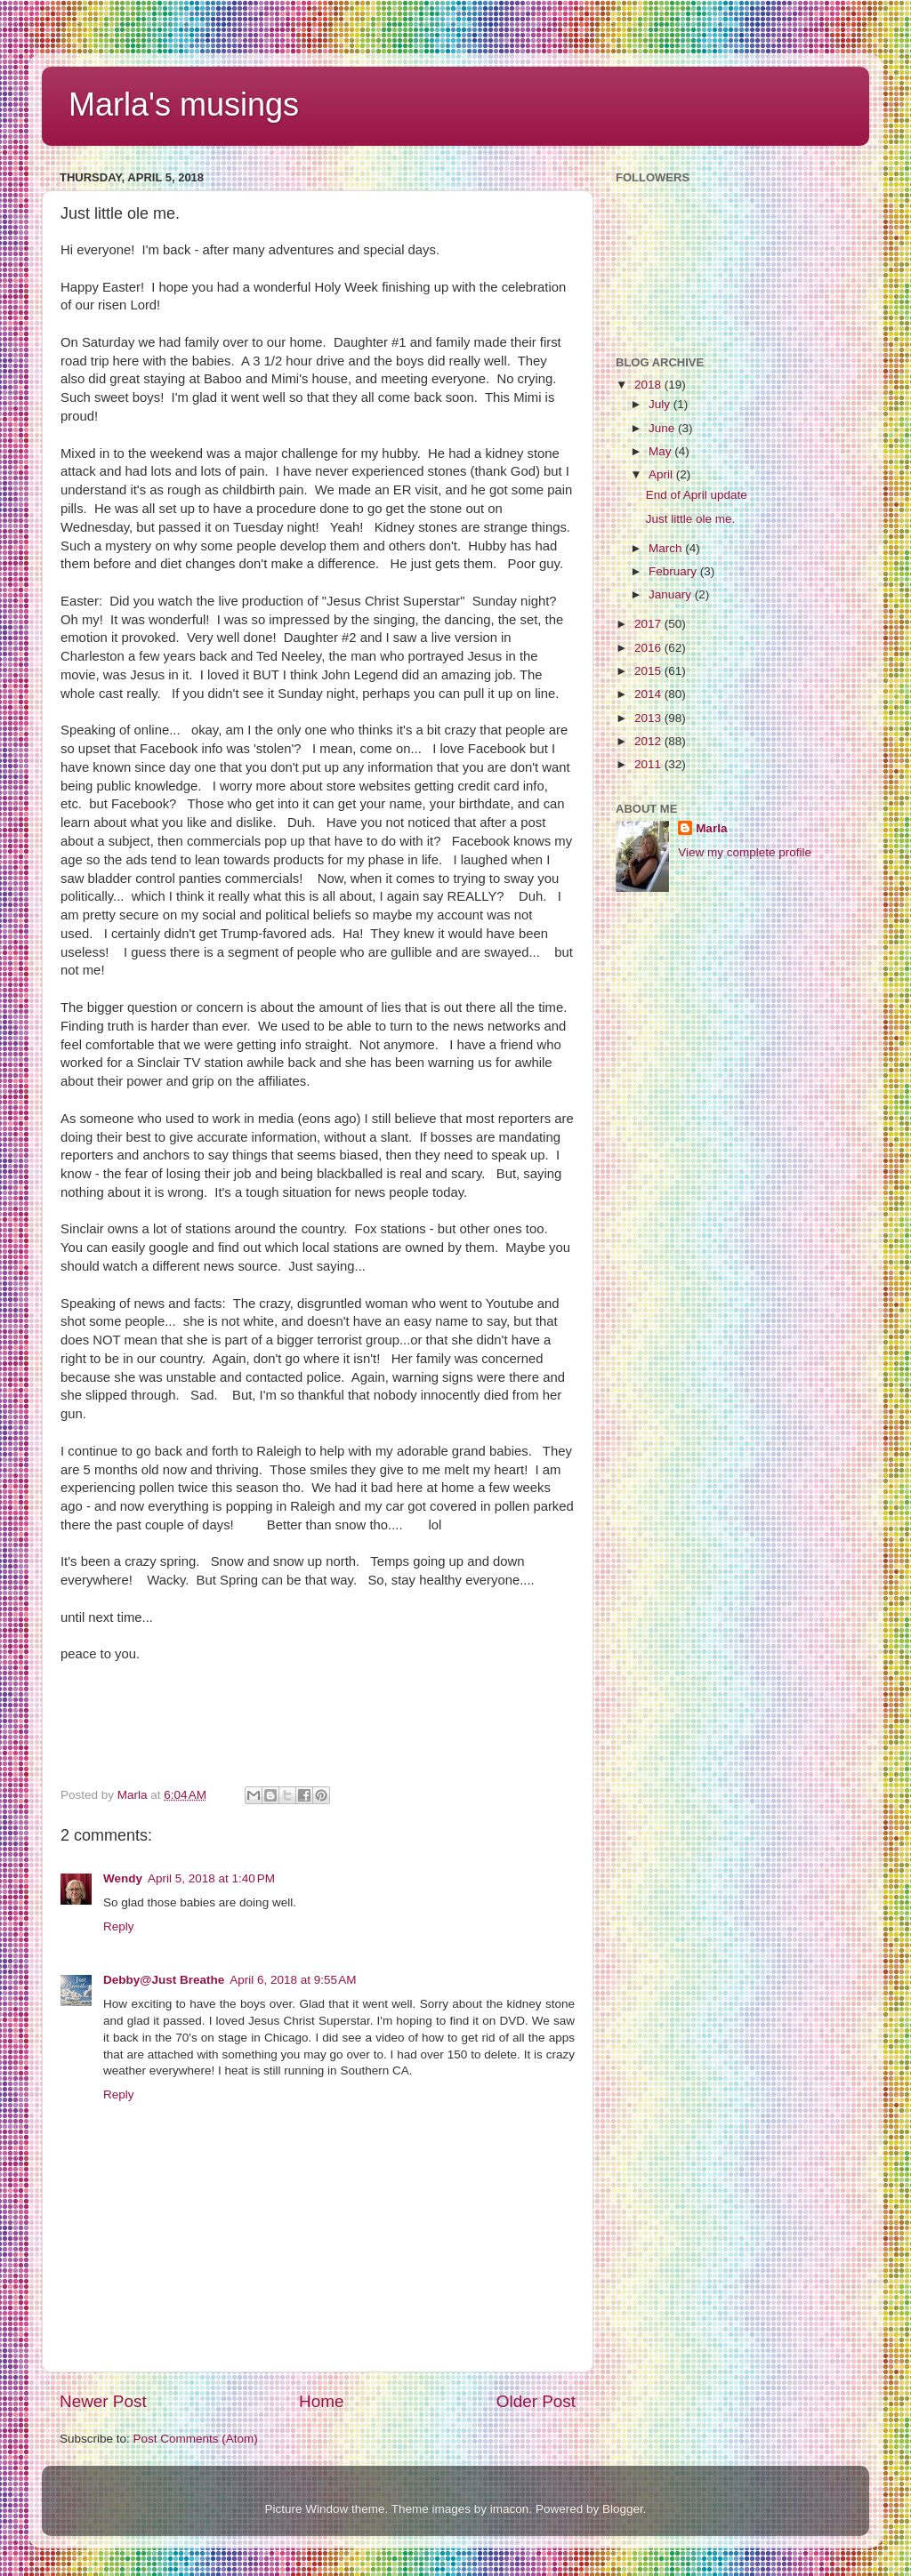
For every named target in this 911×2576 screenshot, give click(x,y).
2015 (649, 671)
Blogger (622, 2509)
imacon (509, 2509)
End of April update (696, 495)
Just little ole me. (691, 519)
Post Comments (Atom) (195, 2438)
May (661, 451)
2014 (649, 694)
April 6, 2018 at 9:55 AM (293, 1979)
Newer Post (103, 2401)
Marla (711, 828)
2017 (649, 623)
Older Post (536, 2401)
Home (321, 2401)
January (672, 594)
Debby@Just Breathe (163, 1979)
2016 (649, 647)
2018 (649, 384)
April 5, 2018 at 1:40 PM (211, 1878)
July (661, 404)
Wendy (122, 1878)
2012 (649, 741)
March (667, 548)
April (662, 474)
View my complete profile (744, 852)
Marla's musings (184, 104)
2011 (649, 764)
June (663, 428)
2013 (649, 718)
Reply (118, 1926)
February (674, 571)
